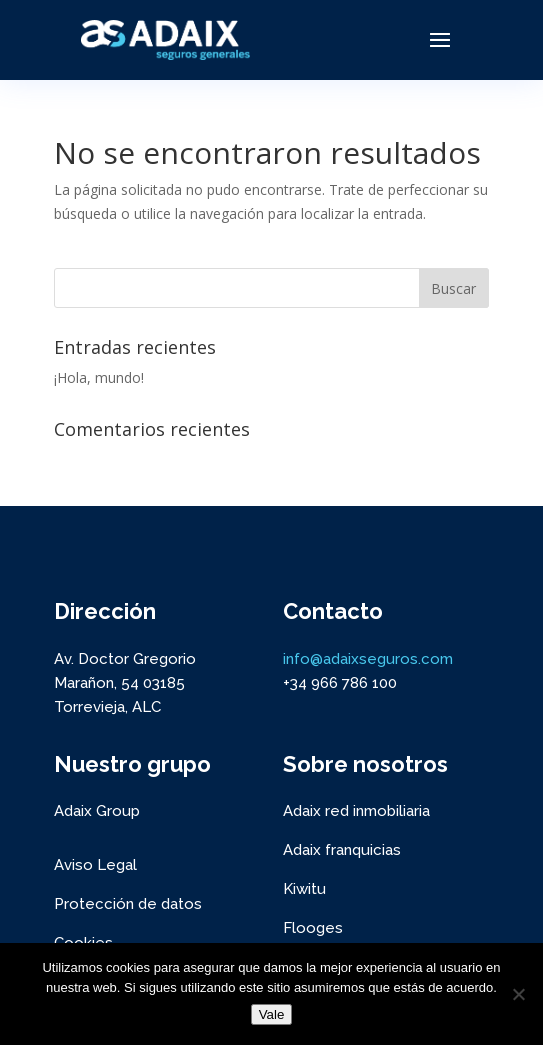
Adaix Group (97, 811)
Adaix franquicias (342, 850)
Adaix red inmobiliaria (356, 811)
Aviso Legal (95, 865)
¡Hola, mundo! (99, 377)
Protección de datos (128, 904)
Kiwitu (304, 889)
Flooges (313, 928)
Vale (272, 1014)
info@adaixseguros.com (368, 659)
